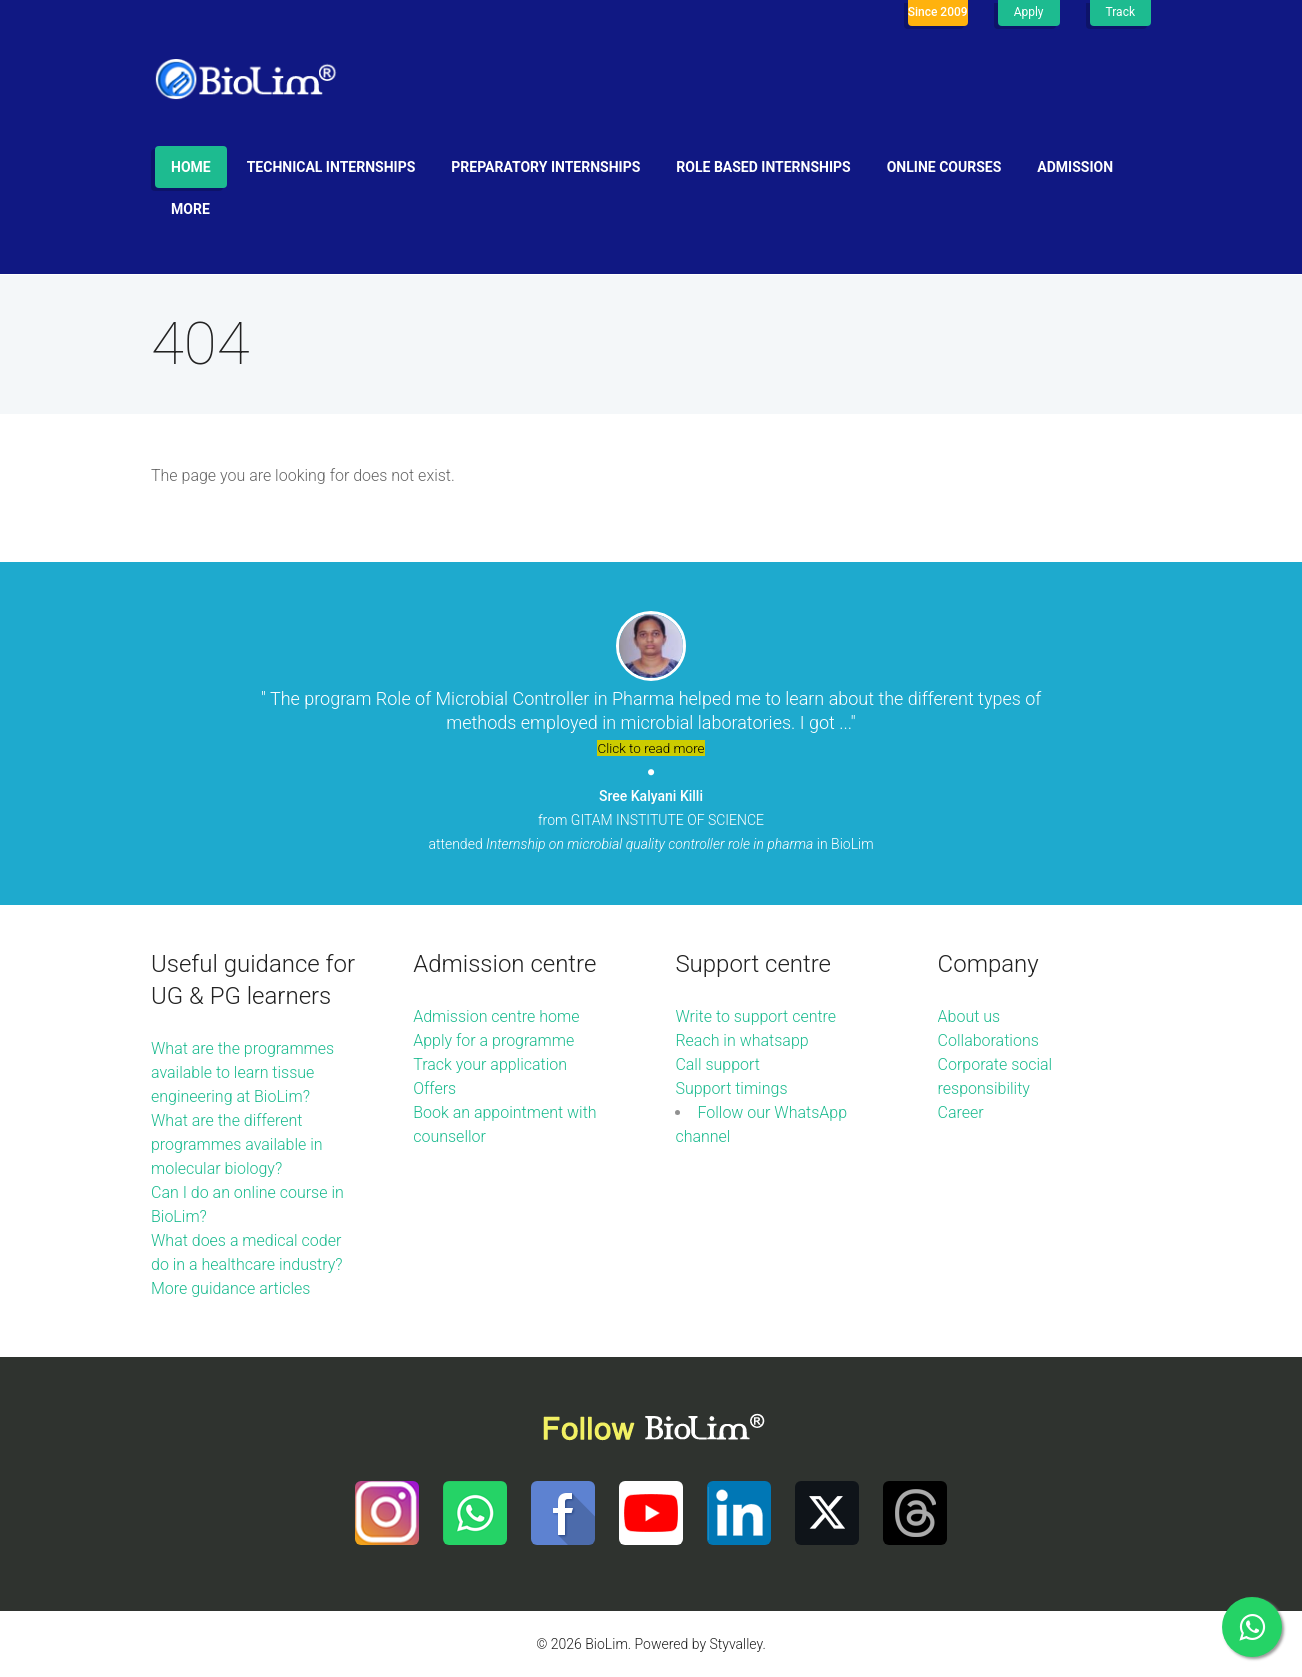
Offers (434, 1088)
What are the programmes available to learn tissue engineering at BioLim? (242, 1072)
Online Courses (944, 167)
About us (969, 1016)
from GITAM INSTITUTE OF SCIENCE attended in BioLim (650, 820)
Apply (1029, 12)
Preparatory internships (545, 167)
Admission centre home (496, 1016)
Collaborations (988, 1040)
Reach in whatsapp (741, 1040)
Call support (717, 1064)
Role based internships (763, 167)
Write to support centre (755, 1016)
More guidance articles (230, 1288)
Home (191, 167)
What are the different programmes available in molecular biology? (237, 1144)
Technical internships (331, 167)
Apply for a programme (493, 1040)
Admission (1075, 167)
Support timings (731, 1088)
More (190, 209)
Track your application (490, 1064)
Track (1120, 12)
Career (961, 1112)
